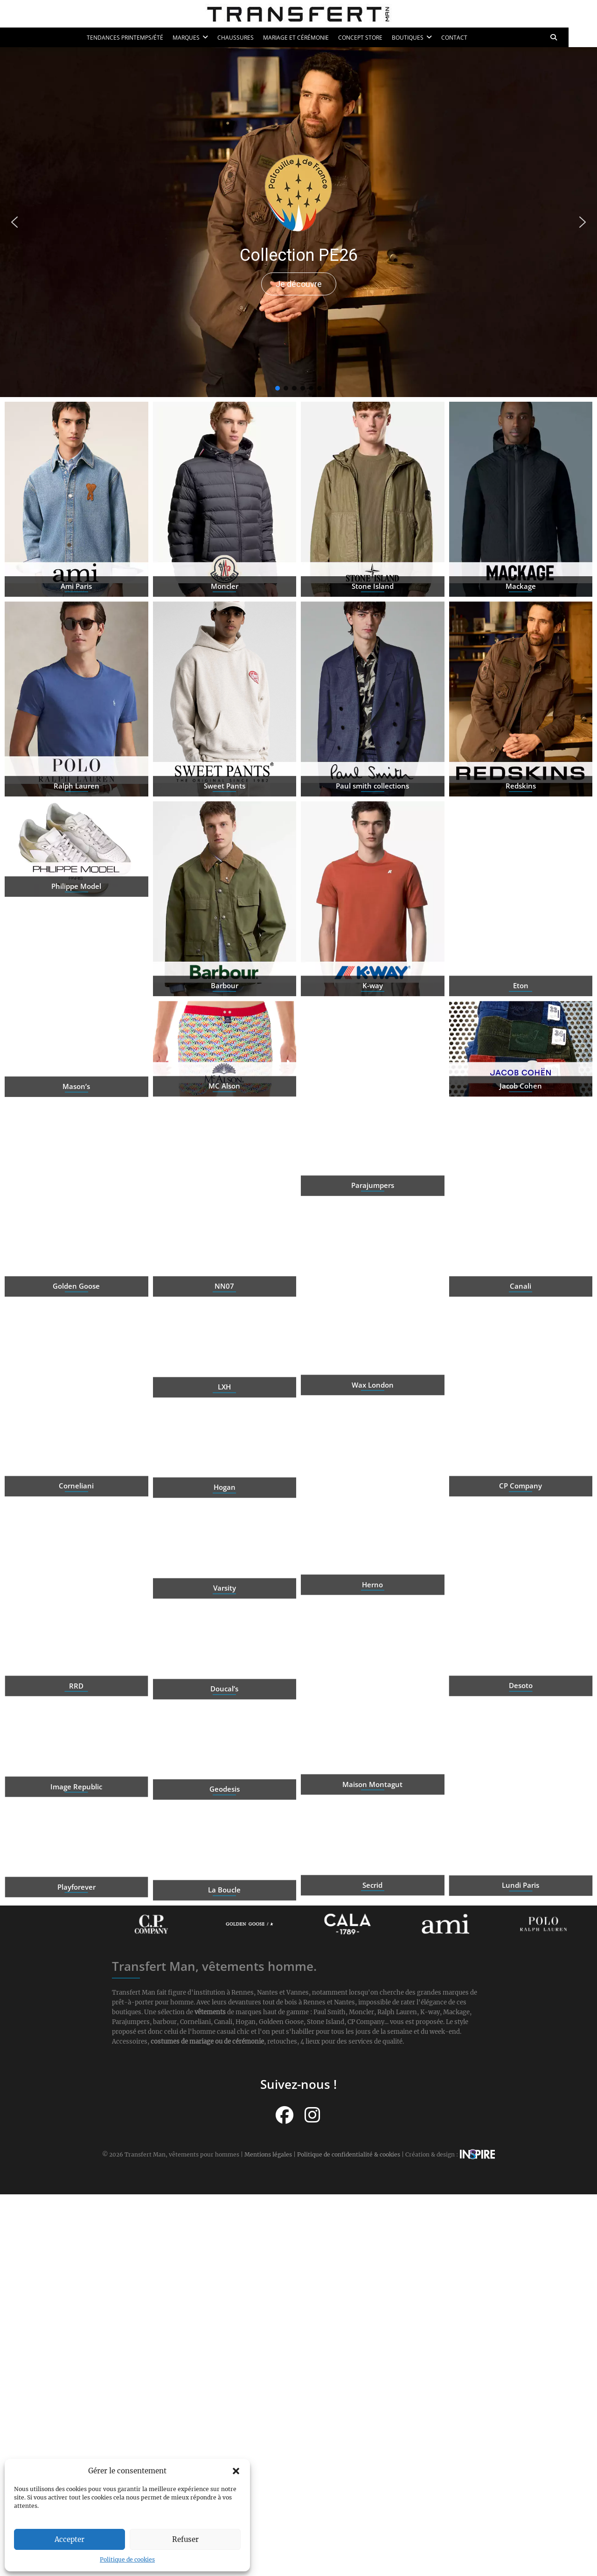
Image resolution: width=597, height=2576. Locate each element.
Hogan (225, 1518)
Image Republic (521, 1817)
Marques (200, 38)
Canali (520, 1349)
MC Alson (224, 1118)
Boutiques (422, 38)
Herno (372, 1647)
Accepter (69, 2539)
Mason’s (76, 1149)
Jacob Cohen (521, 1118)
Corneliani (76, 1548)
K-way (372, 1048)
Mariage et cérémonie (310, 38)
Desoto (76, 1748)
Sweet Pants (224, 849)
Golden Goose (76, 1349)
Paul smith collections (372, 849)
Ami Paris (76, 649)
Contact (469, 38)
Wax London (373, 1447)
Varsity (224, 1619)
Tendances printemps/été (139, 38)
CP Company (520, 1548)
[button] (236, 2471)
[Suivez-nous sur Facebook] (284, 2114)
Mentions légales (268, 2153)
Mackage (521, 649)
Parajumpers (372, 1248)
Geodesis (224, 1820)
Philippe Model (76, 918)
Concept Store (375, 38)
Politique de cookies (127, 2559)
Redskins (521, 849)
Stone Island (373, 649)
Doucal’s (224, 1719)
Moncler (224, 649)
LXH (224, 1418)
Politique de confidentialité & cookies (348, 2153)
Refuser (185, 2539)
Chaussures (250, 38)
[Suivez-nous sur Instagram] (312, 2114)
